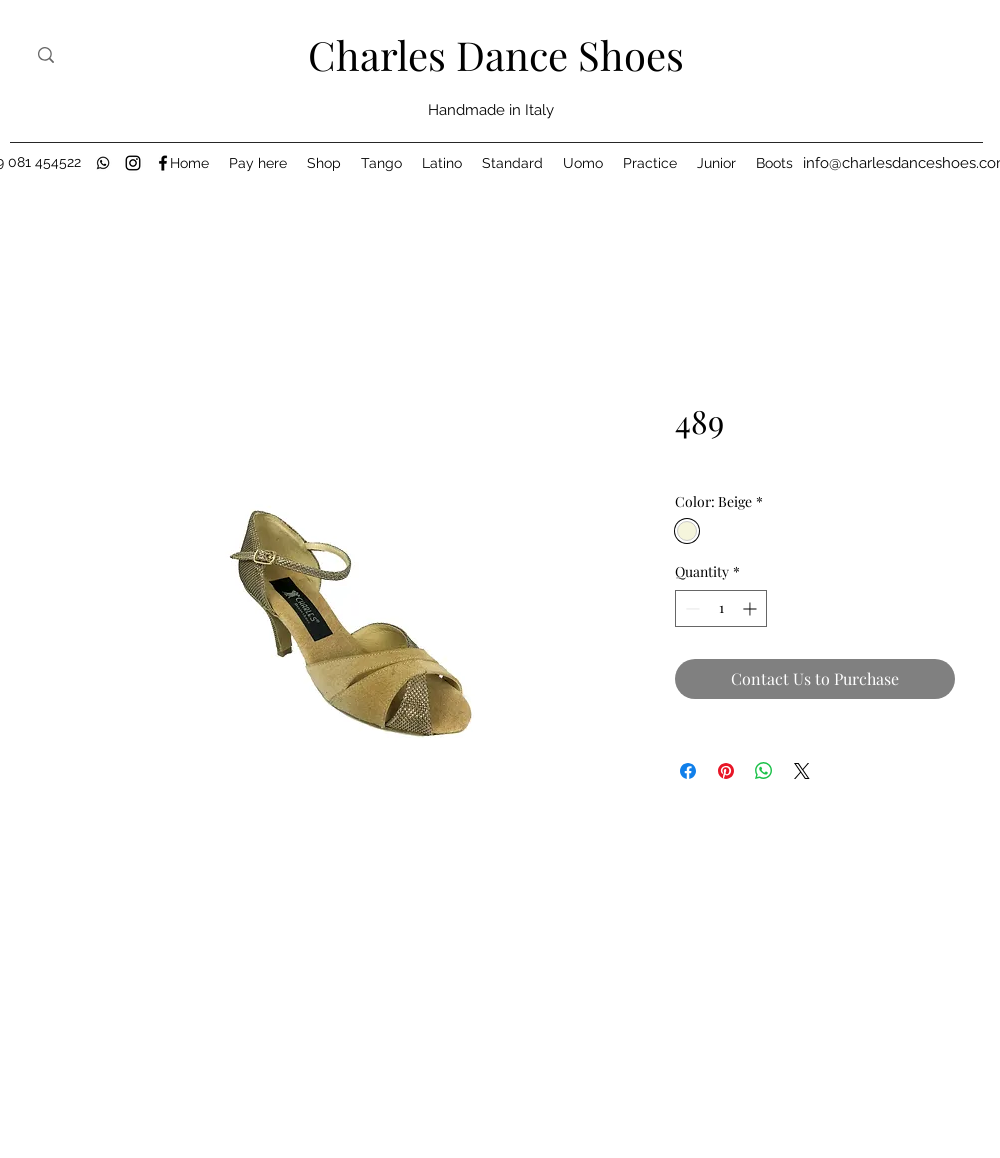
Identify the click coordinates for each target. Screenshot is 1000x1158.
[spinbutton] (721, 608)
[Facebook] (163, 163)
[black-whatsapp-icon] (103, 163)
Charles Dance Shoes (496, 54)
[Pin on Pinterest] (726, 771)
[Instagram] (133, 163)
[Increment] (751, 608)
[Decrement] (690, 608)
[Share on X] (802, 771)
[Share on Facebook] (688, 771)
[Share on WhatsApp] (764, 771)
